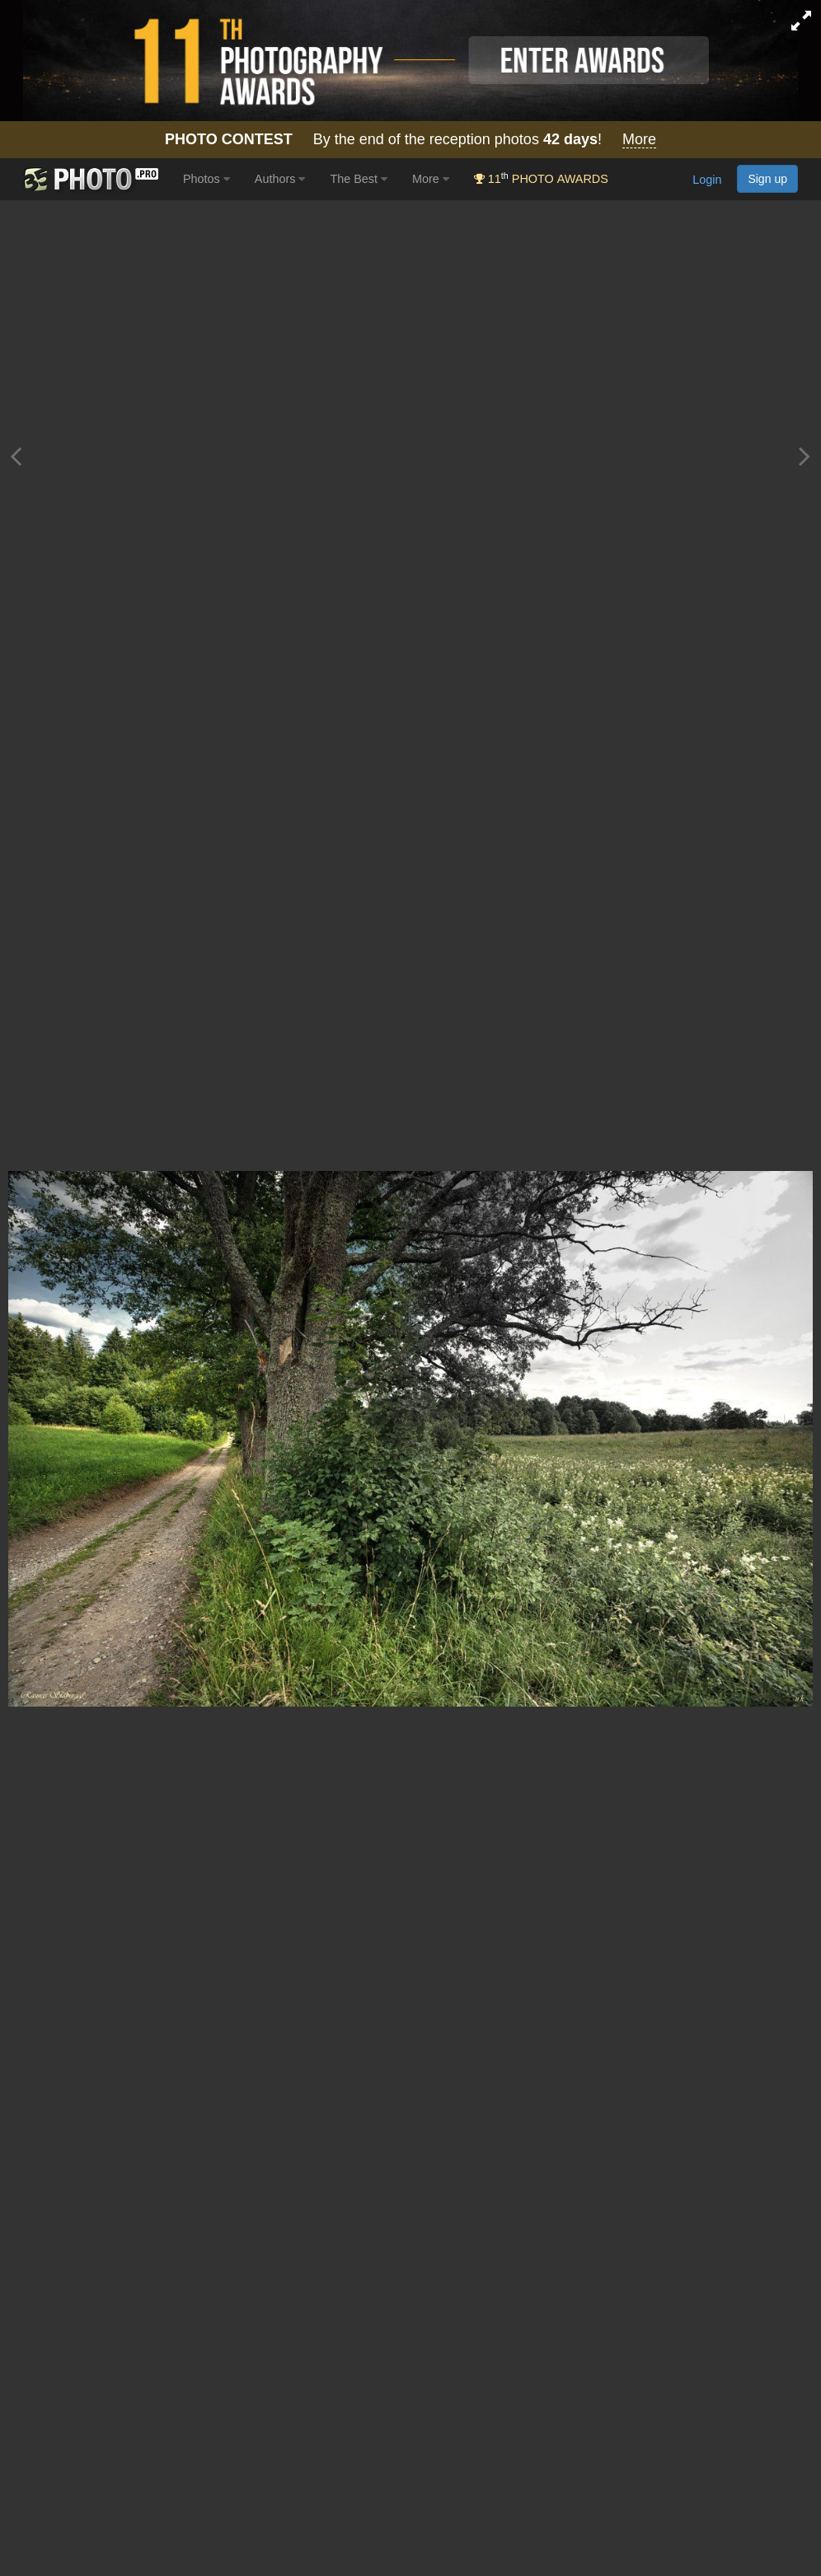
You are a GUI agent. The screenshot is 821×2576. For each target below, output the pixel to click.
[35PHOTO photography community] (89, 179)
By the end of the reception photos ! (410, 139)
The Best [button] (358, 179)
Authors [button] (280, 179)
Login (706, 179)
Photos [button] (206, 179)
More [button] (430, 179)
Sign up (767, 179)
